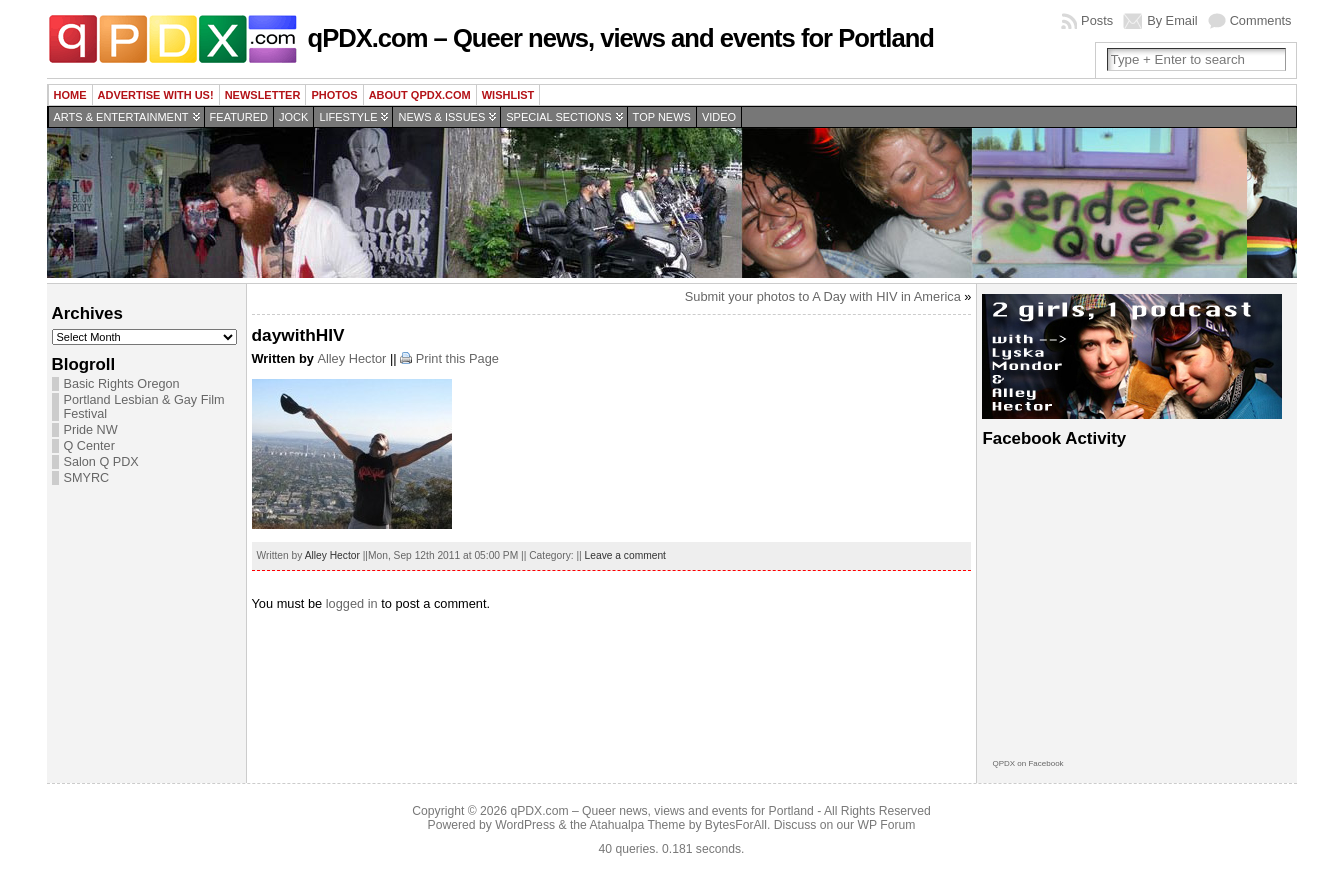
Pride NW (91, 430)
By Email (1172, 20)
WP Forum (887, 825)
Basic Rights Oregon (122, 384)
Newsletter (263, 95)
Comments (1261, 20)
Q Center (89, 446)
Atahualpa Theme (638, 825)
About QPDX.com (420, 95)
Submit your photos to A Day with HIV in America (823, 296)
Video (719, 117)
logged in (352, 603)
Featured (239, 117)
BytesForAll (736, 825)
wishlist (508, 95)
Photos (334, 95)
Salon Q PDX (101, 462)
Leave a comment (625, 555)
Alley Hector (351, 358)
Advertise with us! (156, 95)
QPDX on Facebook (1027, 763)
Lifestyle (348, 117)
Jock (293, 117)
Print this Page (457, 358)
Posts (1097, 20)
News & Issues (441, 117)
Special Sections (558, 117)
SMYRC (87, 478)
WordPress (525, 825)
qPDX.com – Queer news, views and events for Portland (621, 38)
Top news (662, 117)
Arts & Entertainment (121, 117)
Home (70, 95)
